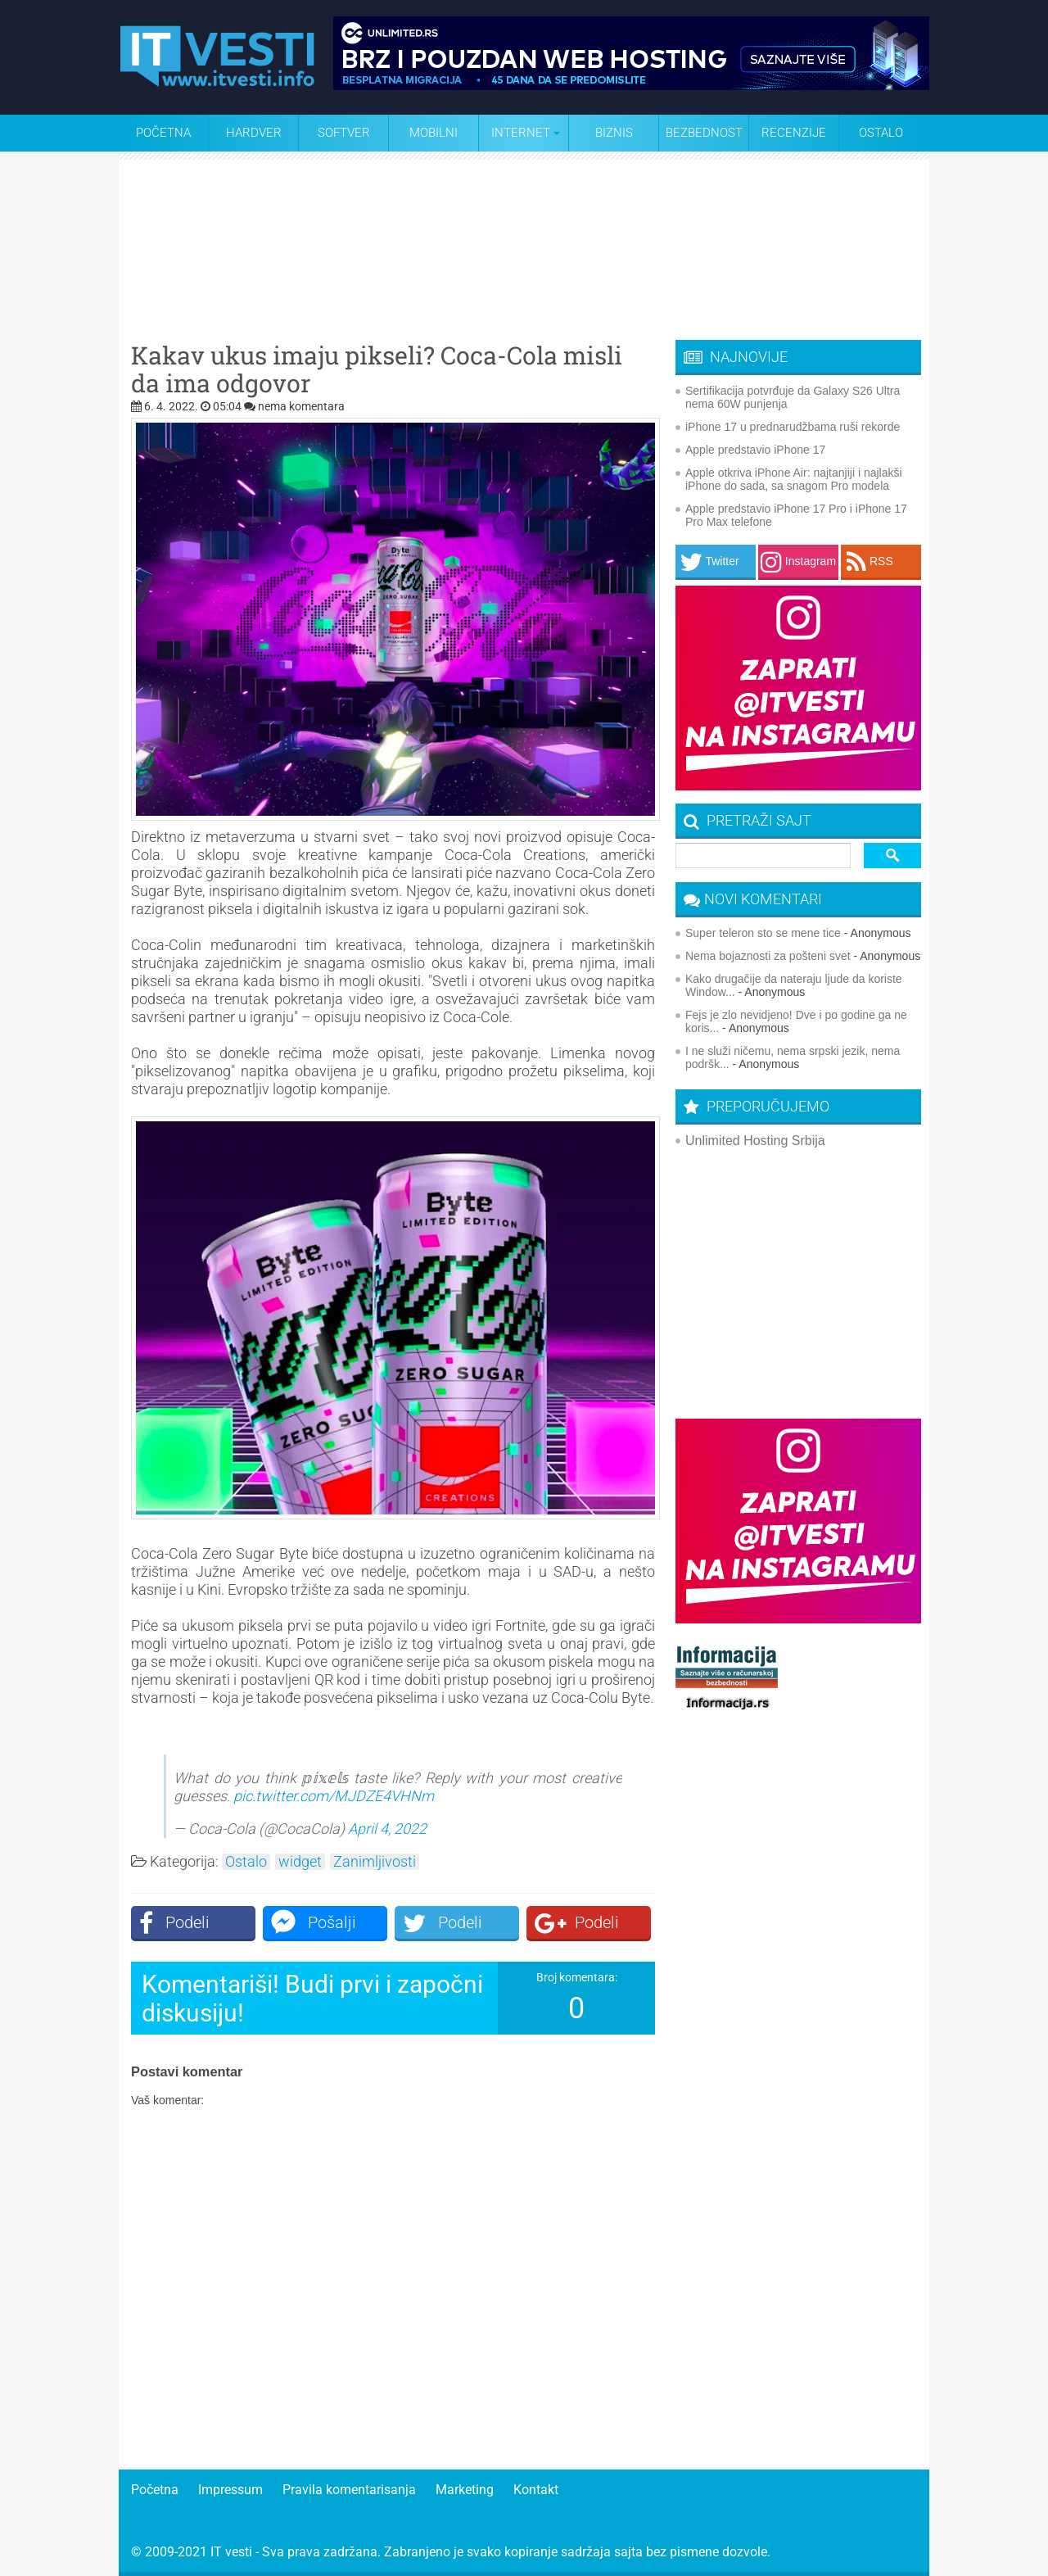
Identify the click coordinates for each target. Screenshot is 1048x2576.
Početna (163, 132)
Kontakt (535, 2489)
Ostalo (246, 1862)
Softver (344, 132)
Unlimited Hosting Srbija (755, 1141)
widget (300, 1862)
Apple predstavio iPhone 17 (755, 449)
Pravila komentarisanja (349, 2489)
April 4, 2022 (387, 1828)
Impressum (230, 2489)
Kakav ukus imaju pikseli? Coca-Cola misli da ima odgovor (376, 369)
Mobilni (433, 132)
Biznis (614, 132)
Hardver (254, 132)
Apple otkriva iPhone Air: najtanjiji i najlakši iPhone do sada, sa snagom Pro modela (793, 479)
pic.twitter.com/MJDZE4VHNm (333, 1795)
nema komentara (301, 406)
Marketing (465, 2489)
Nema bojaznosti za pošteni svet (768, 955)
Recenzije (793, 132)
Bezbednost (704, 132)
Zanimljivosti (374, 1862)
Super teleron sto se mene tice (763, 932)
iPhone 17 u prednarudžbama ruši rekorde (792, 426)
